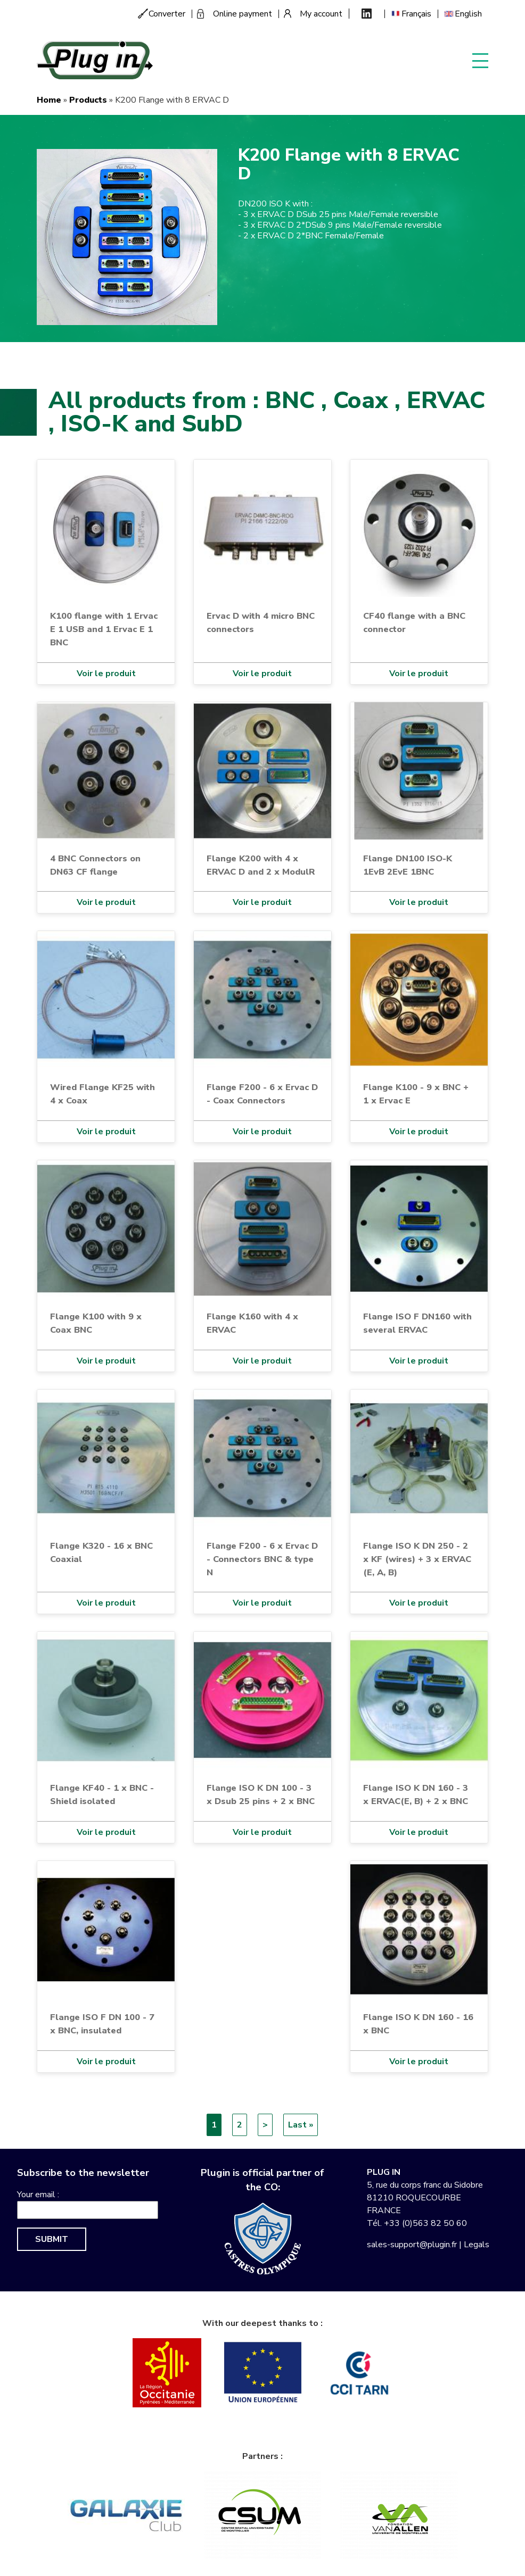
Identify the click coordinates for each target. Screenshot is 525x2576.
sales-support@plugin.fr (412, 2244)
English (468, 14)
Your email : (38, 2194)
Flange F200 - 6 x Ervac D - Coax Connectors (262, 1094)
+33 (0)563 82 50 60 (425, 2223)
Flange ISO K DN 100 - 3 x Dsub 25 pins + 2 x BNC (261, 1794)
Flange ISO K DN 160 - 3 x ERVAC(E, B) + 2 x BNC (415, 1794)
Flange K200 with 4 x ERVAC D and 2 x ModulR (261, 865)
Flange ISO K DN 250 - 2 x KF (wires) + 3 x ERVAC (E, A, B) (417, 1559)
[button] (127, 237)
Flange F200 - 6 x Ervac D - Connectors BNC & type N (262, 1559)
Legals (476, 2244)
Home (49, 100)
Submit (51, 2239)
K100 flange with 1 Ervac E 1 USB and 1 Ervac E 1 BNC (104, 629)
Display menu (480, 60)
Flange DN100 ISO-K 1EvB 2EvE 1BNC (407, 865)
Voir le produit (106, 673)
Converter (167, 14)
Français (416, 14)
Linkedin (366, 14)
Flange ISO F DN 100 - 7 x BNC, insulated (102, 2024)
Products (88, 100)
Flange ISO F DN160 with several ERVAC (417, 1323)
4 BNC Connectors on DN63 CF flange (95, 865)
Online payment (242, 14)
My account (321, 14)
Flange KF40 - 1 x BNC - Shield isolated (102, 1794)
